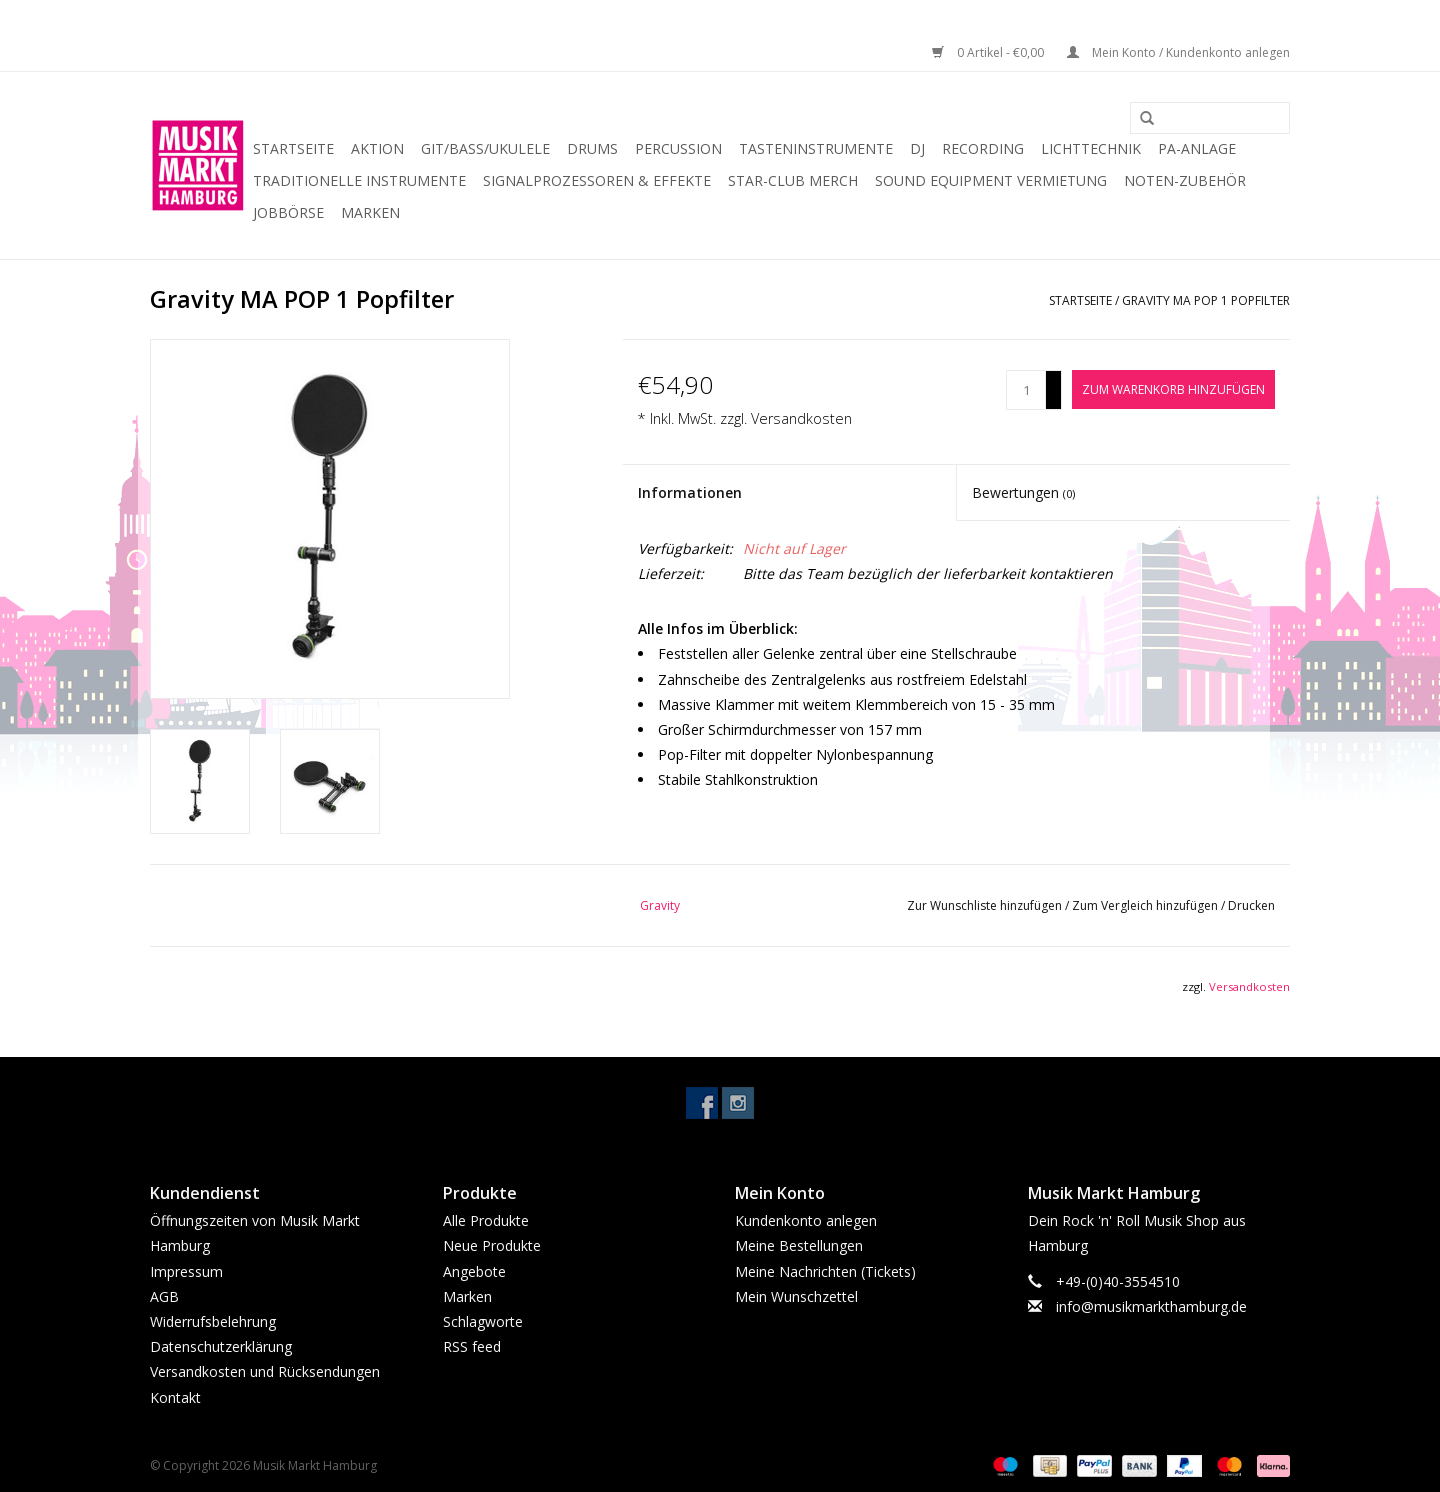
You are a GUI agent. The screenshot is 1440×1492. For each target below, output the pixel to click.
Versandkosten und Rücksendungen (265, 1371)
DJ (917, 148)
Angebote (474, 1271)
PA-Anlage (1197, 148)
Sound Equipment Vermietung (991, 180)
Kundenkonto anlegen (806, 1220)
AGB (164, 1296)
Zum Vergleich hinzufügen (1146, 905)
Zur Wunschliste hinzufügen (986, 905)
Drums (592, 148)
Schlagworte (483, 1321)
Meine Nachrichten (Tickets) (825, 1271)
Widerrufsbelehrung (213, 1321)
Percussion (678, 148)
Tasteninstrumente (816, 148)
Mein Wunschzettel (796, 1296)
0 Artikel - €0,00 (989, 52)
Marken (370, 212)
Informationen (690, 492)
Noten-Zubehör (1185, 180)
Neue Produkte (492, 1245)
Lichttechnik (1091, 148)
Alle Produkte (486, 1220)
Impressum (186, 1271)
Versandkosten (801, 418)
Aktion (377, 148)
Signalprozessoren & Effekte (597, 180)
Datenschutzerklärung (221, 1346)
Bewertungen (1023, 492)
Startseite (293, 148)
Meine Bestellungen (799, 1245)
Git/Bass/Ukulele (485, 148)
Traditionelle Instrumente (359, 180)
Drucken (1251, 905)
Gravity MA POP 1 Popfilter (1206, 300)
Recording (983, 148)
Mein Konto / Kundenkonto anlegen (1178, 52)
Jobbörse (288, 212)
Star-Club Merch (793, 180)
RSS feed (472, 1346)
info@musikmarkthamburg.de (1151, 1306)
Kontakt (175, 1397)
